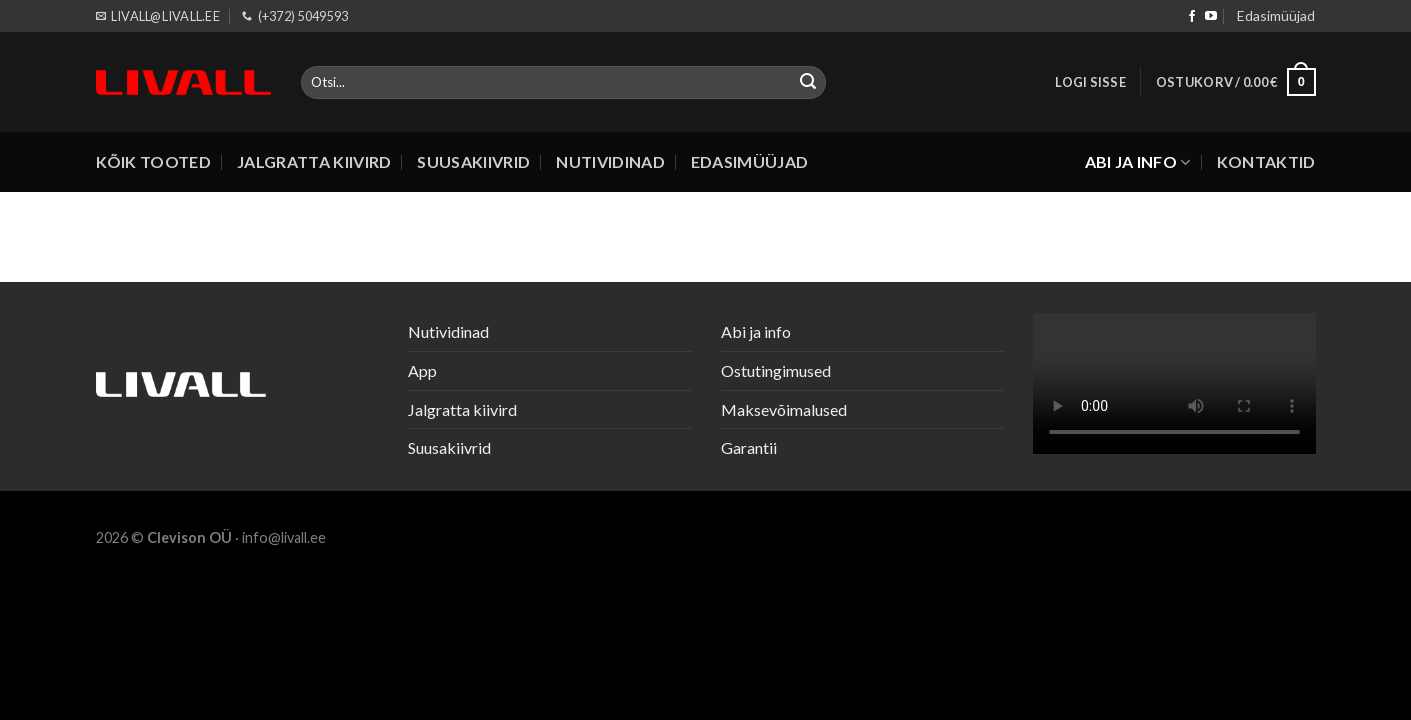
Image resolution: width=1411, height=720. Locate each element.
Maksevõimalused (784, 409)
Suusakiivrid (473, 161)
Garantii (749, 447)
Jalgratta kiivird (314, 161)
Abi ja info (1138, 162)
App (422, 370)
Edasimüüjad (1276, 15)
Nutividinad (610, 161)
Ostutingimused (776, 370)
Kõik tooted (154, 161)
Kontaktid (1266, 161)
